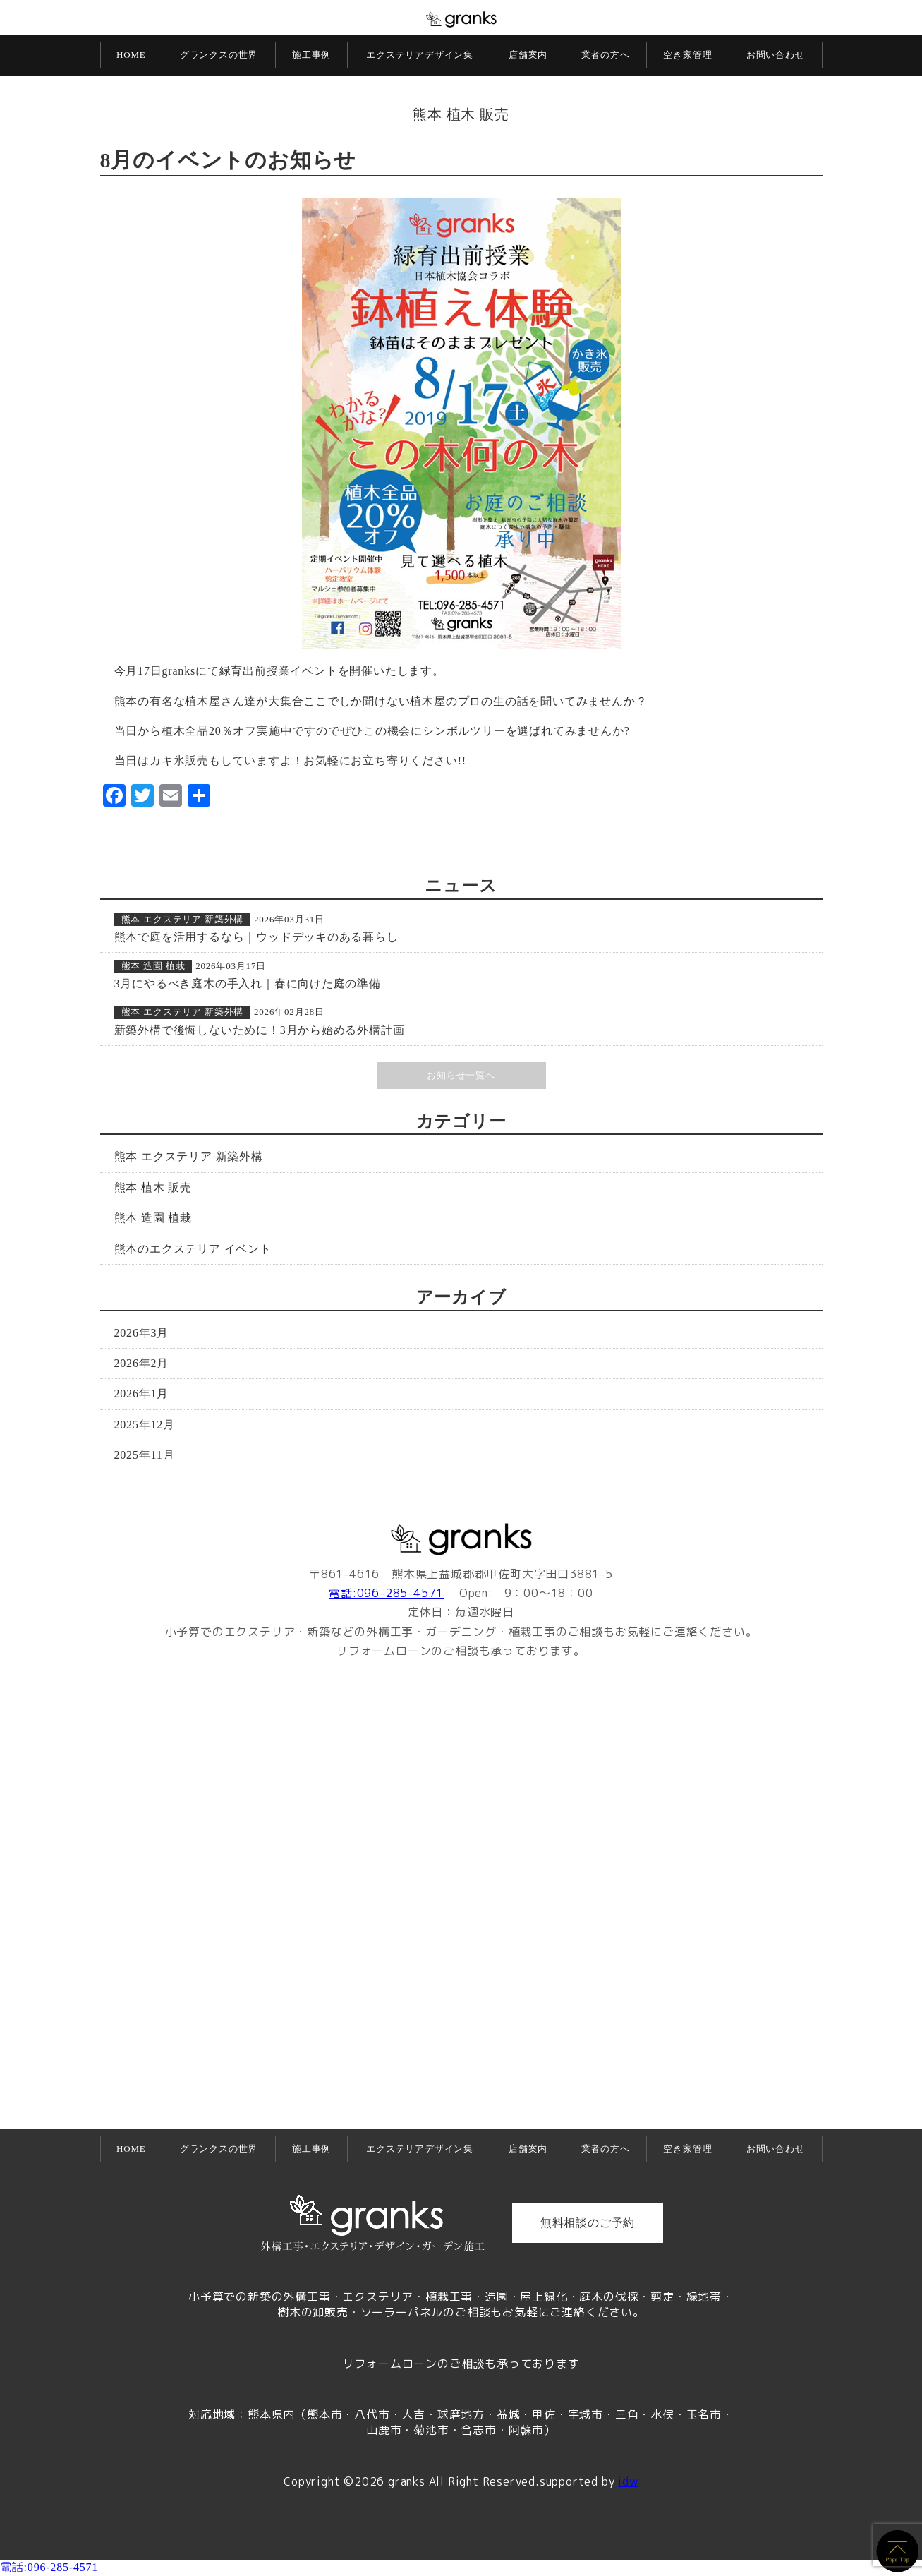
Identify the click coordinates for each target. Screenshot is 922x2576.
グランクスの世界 (218, 54)
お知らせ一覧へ (461, 1075)
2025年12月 (144, 1425)
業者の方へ (605, 54)
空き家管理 (687, 54)
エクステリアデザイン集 (419, 54)
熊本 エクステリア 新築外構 (182, 919)
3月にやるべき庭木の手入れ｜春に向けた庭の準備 (247, 983)
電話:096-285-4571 (386, 1593)
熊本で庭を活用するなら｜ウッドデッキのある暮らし (256, 937)
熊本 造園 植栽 (153, 966)
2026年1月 (141, 1394)
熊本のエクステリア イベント (193, 1249)
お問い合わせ (775, 54)
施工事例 (311, 54)
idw (628, 2481)
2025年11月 (144, 1455)
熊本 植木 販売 (461, 114)
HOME (130, 54)
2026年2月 (141, 1363)
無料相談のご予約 (587, 2223)
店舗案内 (528, 54)
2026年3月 (141, 1333)
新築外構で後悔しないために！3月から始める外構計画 (259, 1030)
